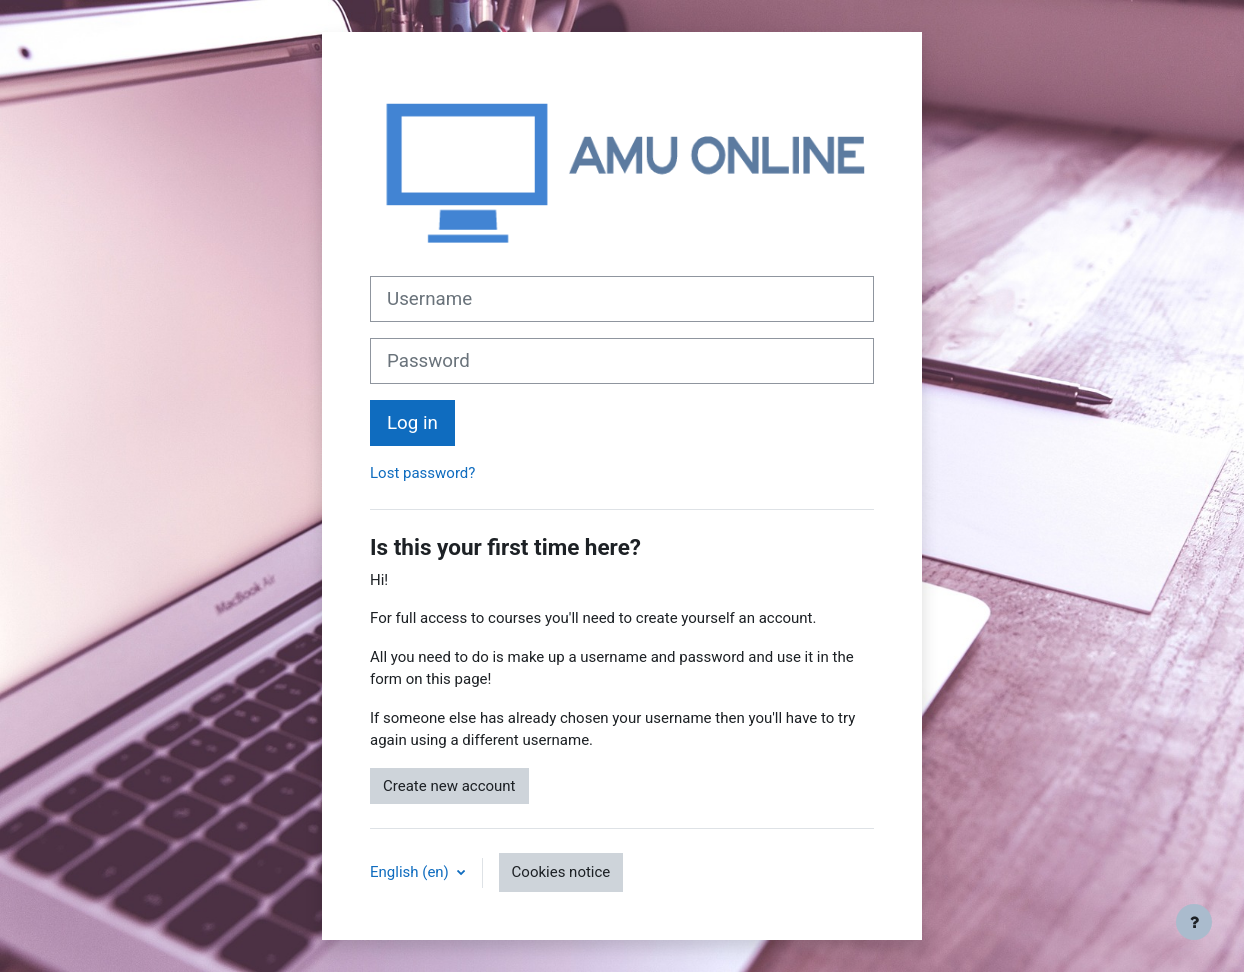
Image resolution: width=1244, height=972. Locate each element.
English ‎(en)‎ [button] (411, 872)
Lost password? (422, 473)
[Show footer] (1194, 922)
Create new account (449, 786)
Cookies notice (561, 872)
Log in (412, 423)
